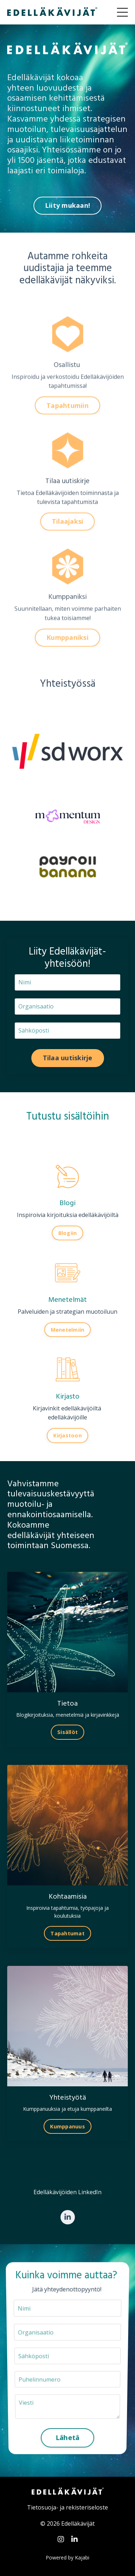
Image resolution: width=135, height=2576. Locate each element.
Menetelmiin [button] (68, 1329)
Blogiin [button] (67, 1233)
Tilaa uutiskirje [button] (68, 1057)
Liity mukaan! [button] (67, 205)
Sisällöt (67, 1732)
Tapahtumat (67, 1933)
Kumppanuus (67, 2126)
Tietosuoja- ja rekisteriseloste (67, 2507)
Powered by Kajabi (67, 2557)
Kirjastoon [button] (67, 1435)
